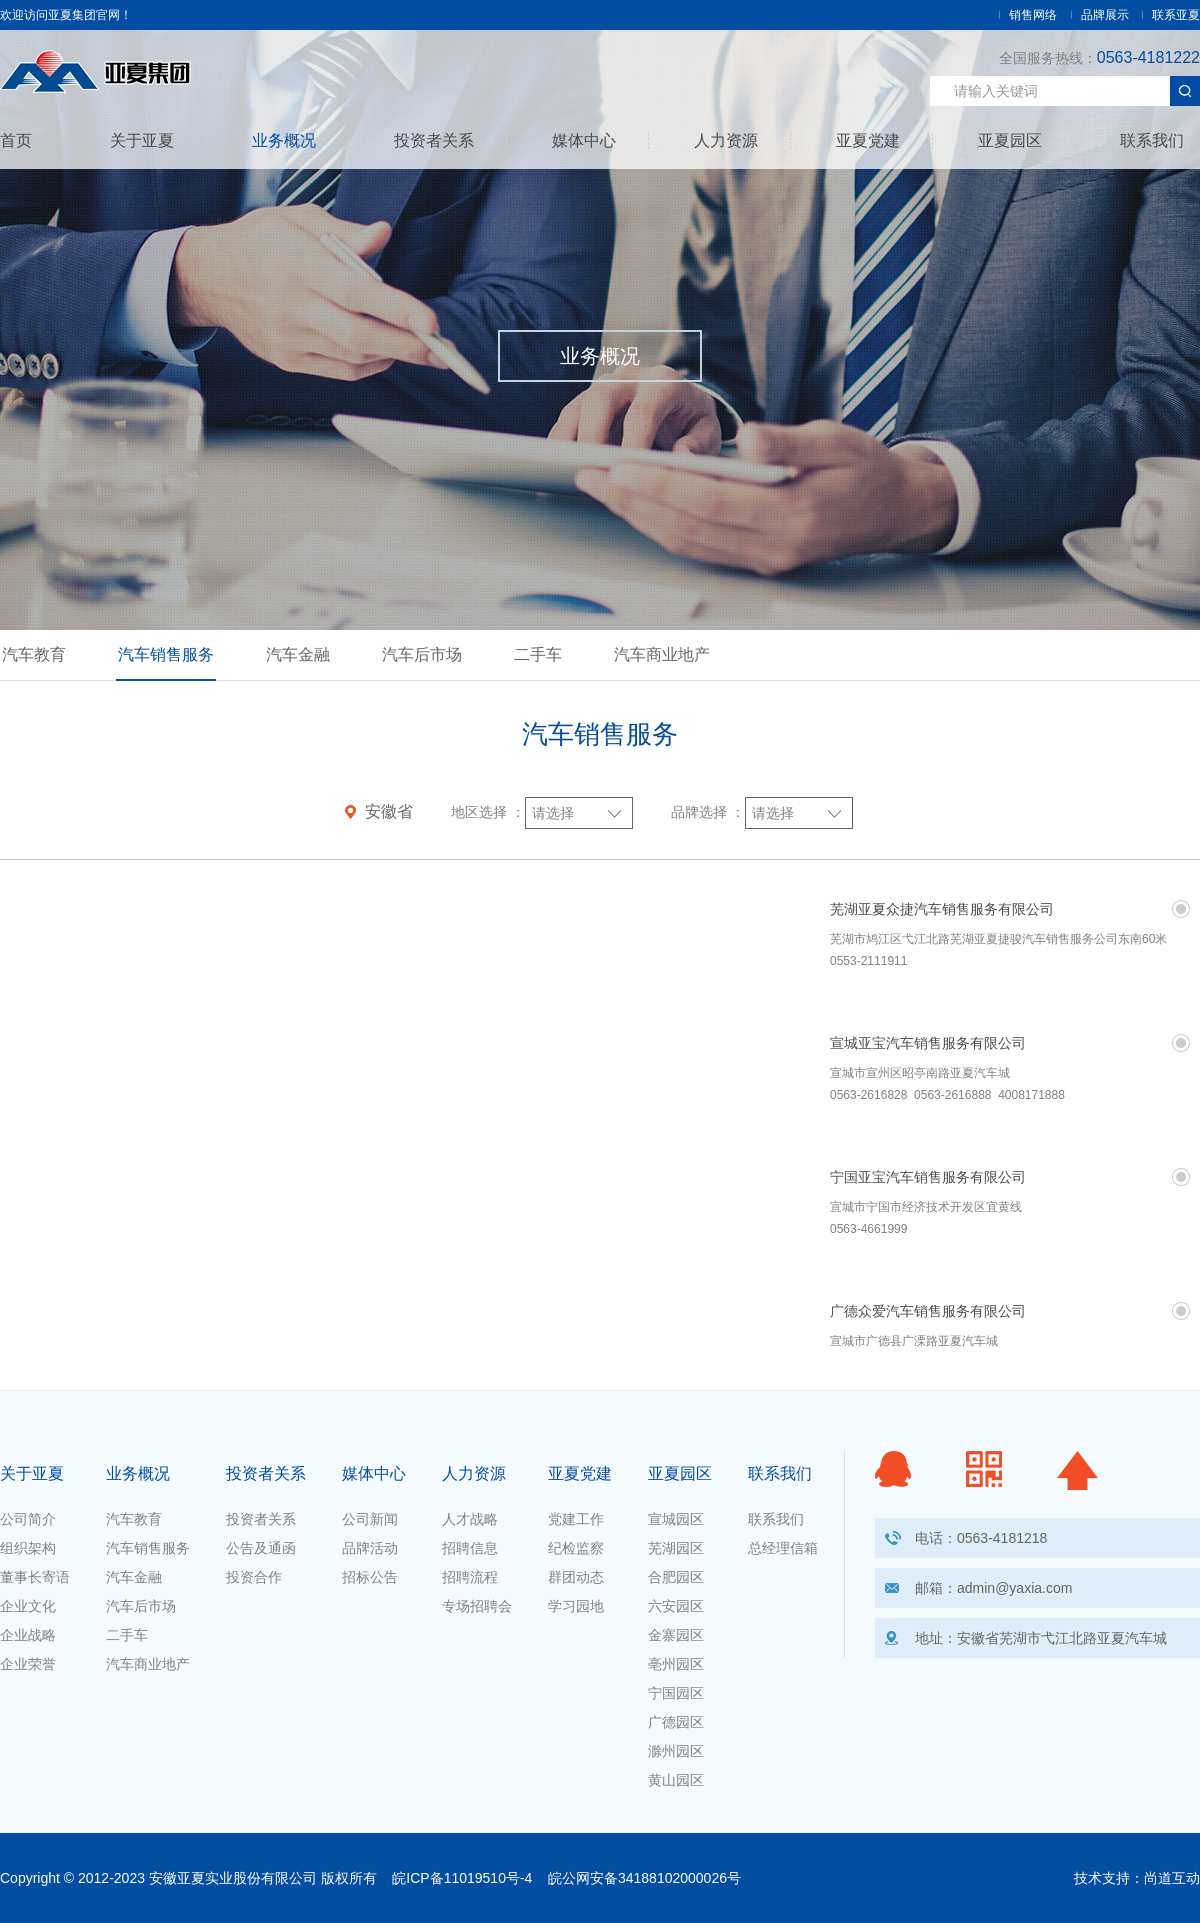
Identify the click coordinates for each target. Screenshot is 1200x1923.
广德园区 (676, 1722)
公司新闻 (370, 1519)
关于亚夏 (142, 141)
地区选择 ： (488, 812)
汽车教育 (34, 654)
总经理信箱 (783, 1548)
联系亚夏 (1176, 15)
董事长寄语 (35, 1577)
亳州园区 (676, 1664)
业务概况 (284, 141)
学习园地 (576, 1606)
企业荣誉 (28, 1664)
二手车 (538, 654)
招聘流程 (470, 1577)
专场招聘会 (477, 1606)
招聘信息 (470, 1548)
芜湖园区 (676, 1548)
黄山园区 (676, 1780)
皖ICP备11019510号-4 (462, 1878)
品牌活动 (370, 1548)
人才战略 (470, 1519)
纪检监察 (576, 1548)
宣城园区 (676, 1519)
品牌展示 (1105, 15)
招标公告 (370, 1577)
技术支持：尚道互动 (1137, 1878)
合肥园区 (676, 1577)
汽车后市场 (422, 654)
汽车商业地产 (662, 654)
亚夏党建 (868, 141)
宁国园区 (676, 1693)
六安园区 (676, 1606)
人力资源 (726, 141)
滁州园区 (676, 1751)
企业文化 (28, 1606)
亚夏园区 (1010, 141)
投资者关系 (434, 141)
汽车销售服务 (166, 654)
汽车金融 (298, 654)
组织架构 (28, 1548)
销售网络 (1033, 15)
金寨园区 (676, 1635)
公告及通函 (261, 1548)
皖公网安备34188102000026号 (644, 1878)
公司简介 (28, 1519)
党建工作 (576, 1519)
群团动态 (576, 1577)
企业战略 (28, 1635)
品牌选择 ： (708, 812)
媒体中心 (584, 141)
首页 (16, 141)
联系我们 (1152, 141)
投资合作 (254, 1577)
